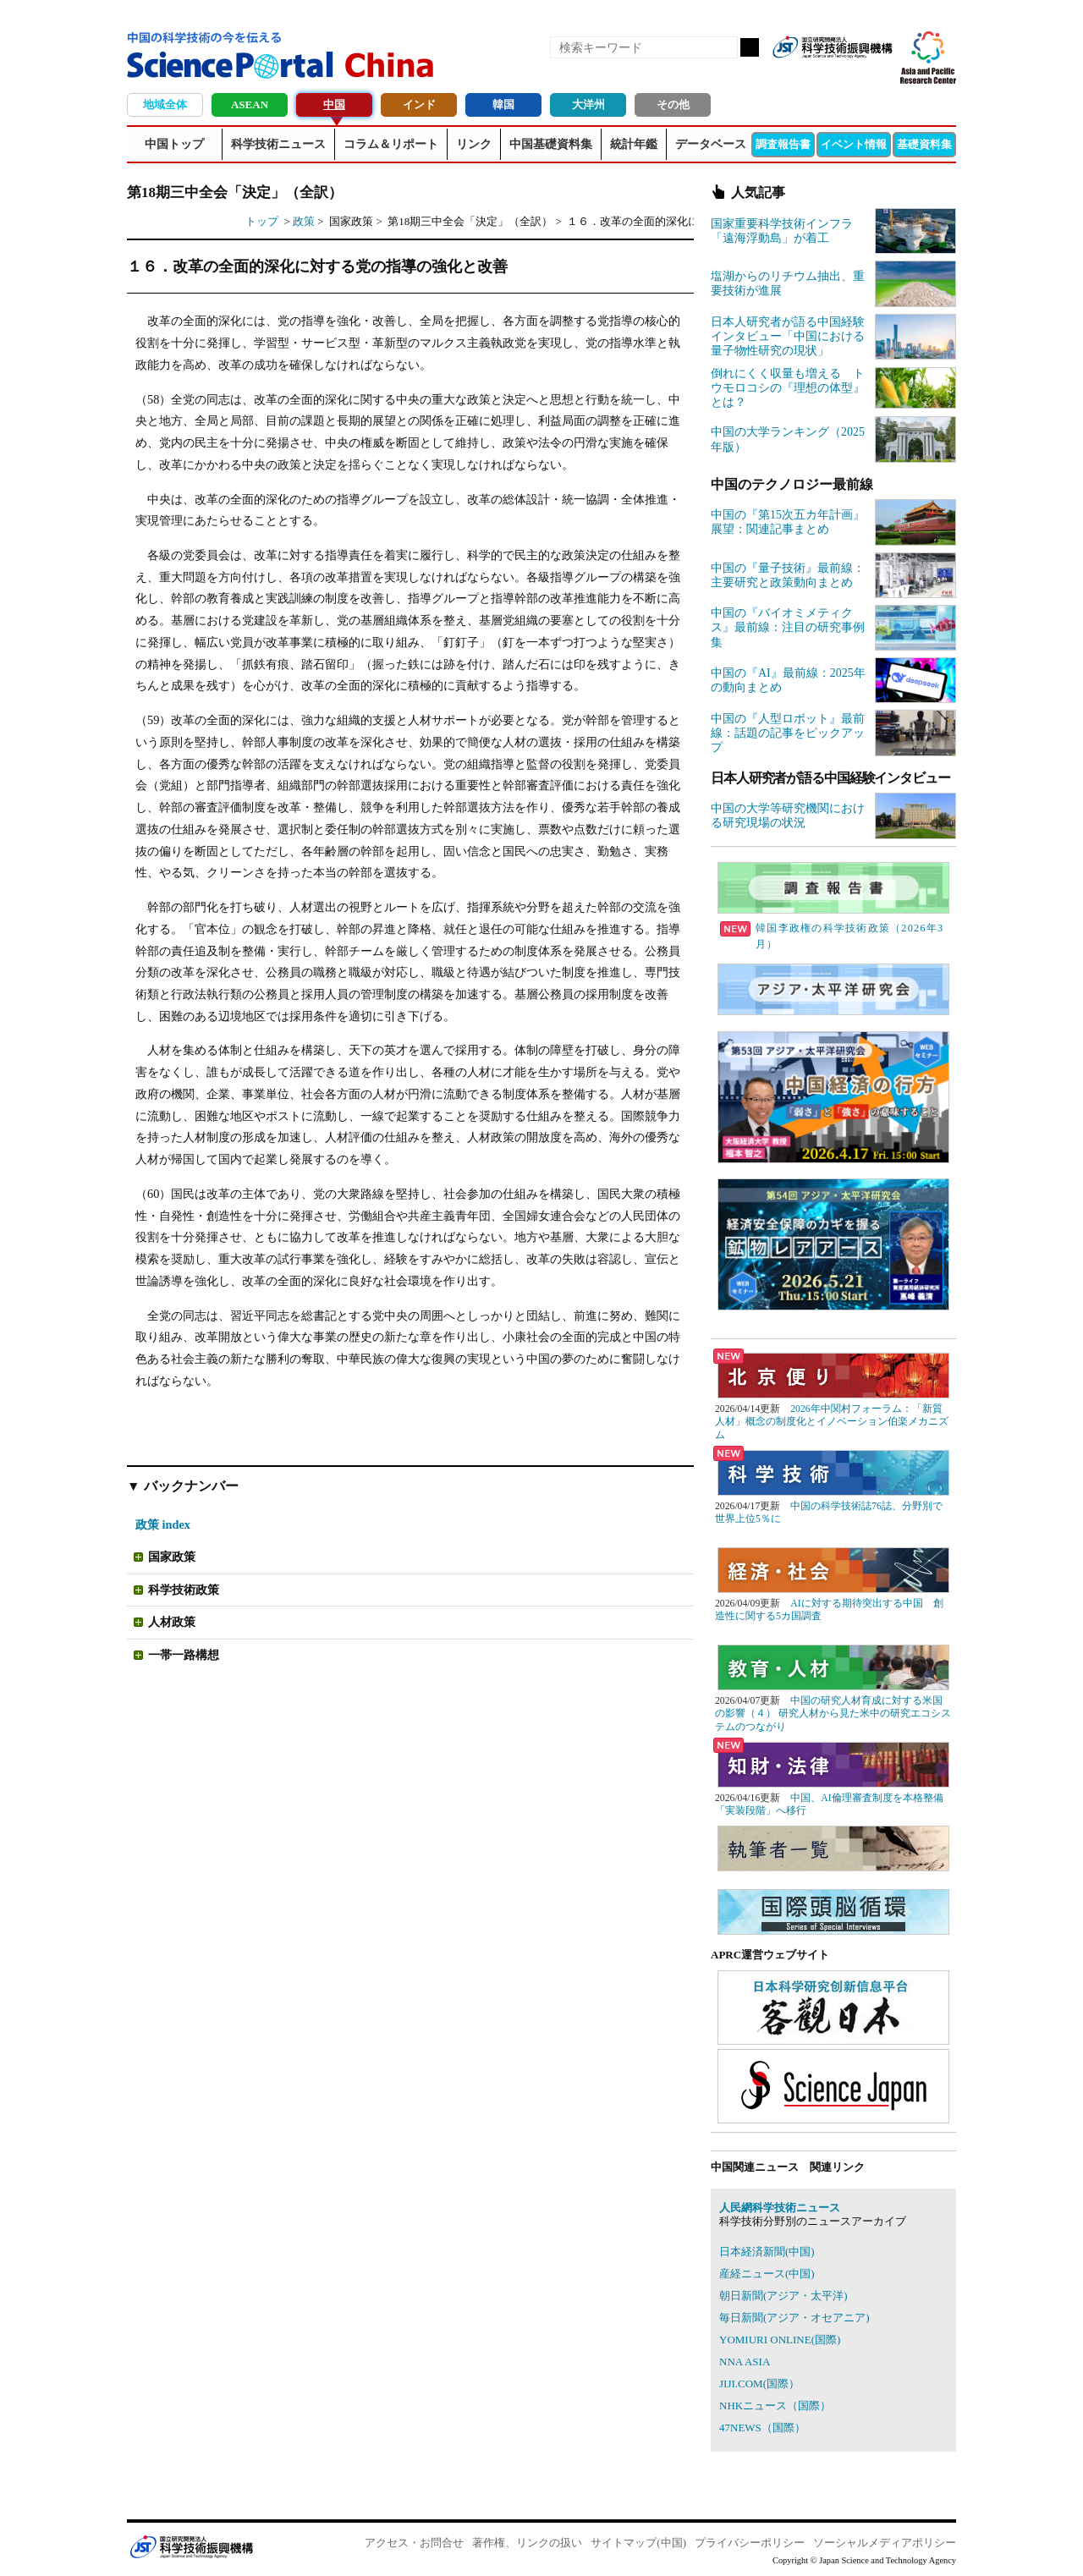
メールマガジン (878, 74)
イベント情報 (854, 144)
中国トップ (174, 144)
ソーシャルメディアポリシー (884, 2542)
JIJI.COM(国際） (759, 2383)
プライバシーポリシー (750, 2542)
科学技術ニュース (278, 144)
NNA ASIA (744, 2361)
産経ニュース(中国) (767, 2273)
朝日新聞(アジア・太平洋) (783, 2295)
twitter (849, 74)
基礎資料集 (924, 144)
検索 (749, 47)
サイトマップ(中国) (638, 2542)
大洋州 (588, 104)
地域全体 (165, 104)
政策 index (162, 1524)
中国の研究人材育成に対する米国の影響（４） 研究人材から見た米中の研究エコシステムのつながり (833, 1713)
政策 (304, 221)
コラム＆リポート (391, 144)
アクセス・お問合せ (414, 2542)
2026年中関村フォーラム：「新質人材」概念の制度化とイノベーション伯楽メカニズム (831, 1421)
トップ (261, 221)
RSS (792, 74)
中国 (334, 104)
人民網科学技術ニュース (779, 2207)
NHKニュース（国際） (775, 2405)
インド (419, 104)
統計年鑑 (633, 144)
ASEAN (249, 104)
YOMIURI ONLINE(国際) (779, 2339)
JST (191, 2546)
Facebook (821, 74)
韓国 (503, 104)
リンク (474, 144)
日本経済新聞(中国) (767, 2251)
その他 (673, 104)
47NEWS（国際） (762, 2427)
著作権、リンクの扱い (527, 2542)
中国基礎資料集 (550, 144)
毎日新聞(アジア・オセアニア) (794, 2317)
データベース (710, 144)
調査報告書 (783, 144)
